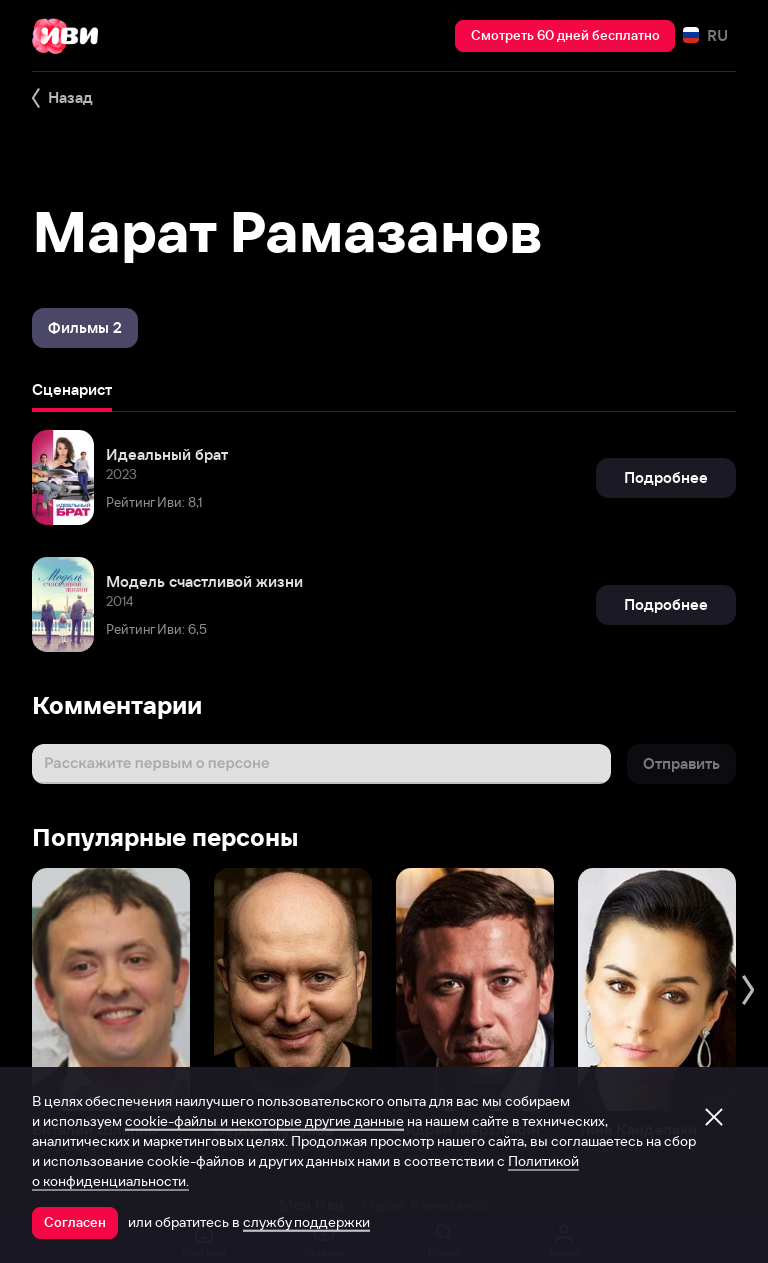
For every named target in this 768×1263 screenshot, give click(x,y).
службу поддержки (306, 1222)
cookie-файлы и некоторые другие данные (264, 1121)
